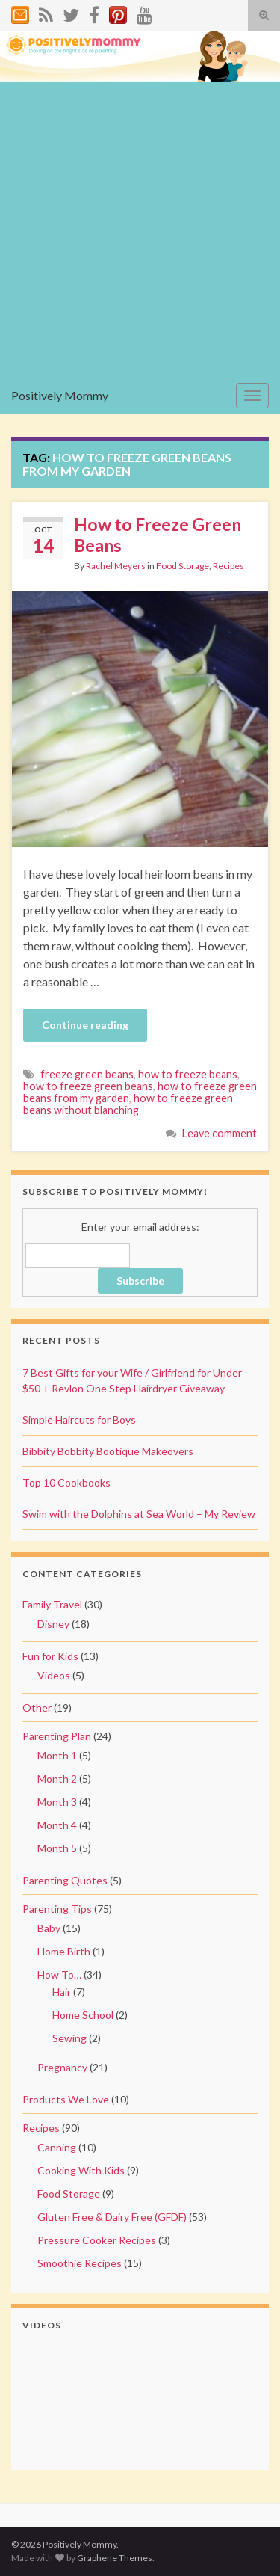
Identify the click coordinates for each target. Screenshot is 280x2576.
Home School (82, 2014)
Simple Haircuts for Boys (79, 1419)
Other (37, 1707)
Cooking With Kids (81, 2170)
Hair (61, 1991)
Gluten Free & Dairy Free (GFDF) (112, 2216)
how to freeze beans (187, 1074)
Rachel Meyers (116, 565)
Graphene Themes (114, 2557)
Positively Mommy (59, 395)
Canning (56, 2147)
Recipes (228, 565)
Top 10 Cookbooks (66, 1482)
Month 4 (57, 1825)
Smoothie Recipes (79, 2263)
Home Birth (63, 1951)
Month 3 (57, 1801)
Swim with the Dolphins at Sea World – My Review (138, 1513)
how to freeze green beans (88, 1086)
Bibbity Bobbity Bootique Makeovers (107, 1451)
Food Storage (182, 565)
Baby (48, 1928)
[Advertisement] (140, 229)
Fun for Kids (50, 1656)
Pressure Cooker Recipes (96, 2240)
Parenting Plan (56, 1736)
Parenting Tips (57, 1908)
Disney (53, 1623)
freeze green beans (87, 1074)
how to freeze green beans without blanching (128, 1104)
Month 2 (57, 1778)
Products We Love (65, 2099)
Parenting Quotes (65, 1880)
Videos (53, 1675)
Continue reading (85, 1024)
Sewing (69, 2038)
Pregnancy (62, 2067)
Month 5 (57, 1848)
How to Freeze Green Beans (157, 535)
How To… (59, 1974)
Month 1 (57, 1755)
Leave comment (219, 1133)
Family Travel (52, 1604)
